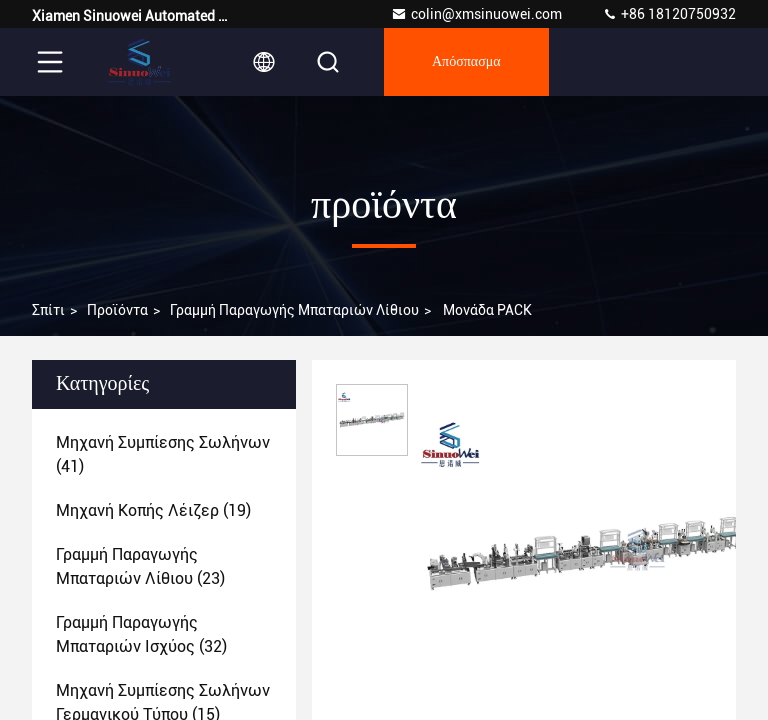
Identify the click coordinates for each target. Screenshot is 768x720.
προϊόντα (117, 310)
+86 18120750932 (669, 14)
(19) (153, 510)
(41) (163, 454)
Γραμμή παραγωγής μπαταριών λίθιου (294, 310)
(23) (140, 566)
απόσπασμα (466, 62)
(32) (141, 634)
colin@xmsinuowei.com (476, 14)
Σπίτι (48, 310)
